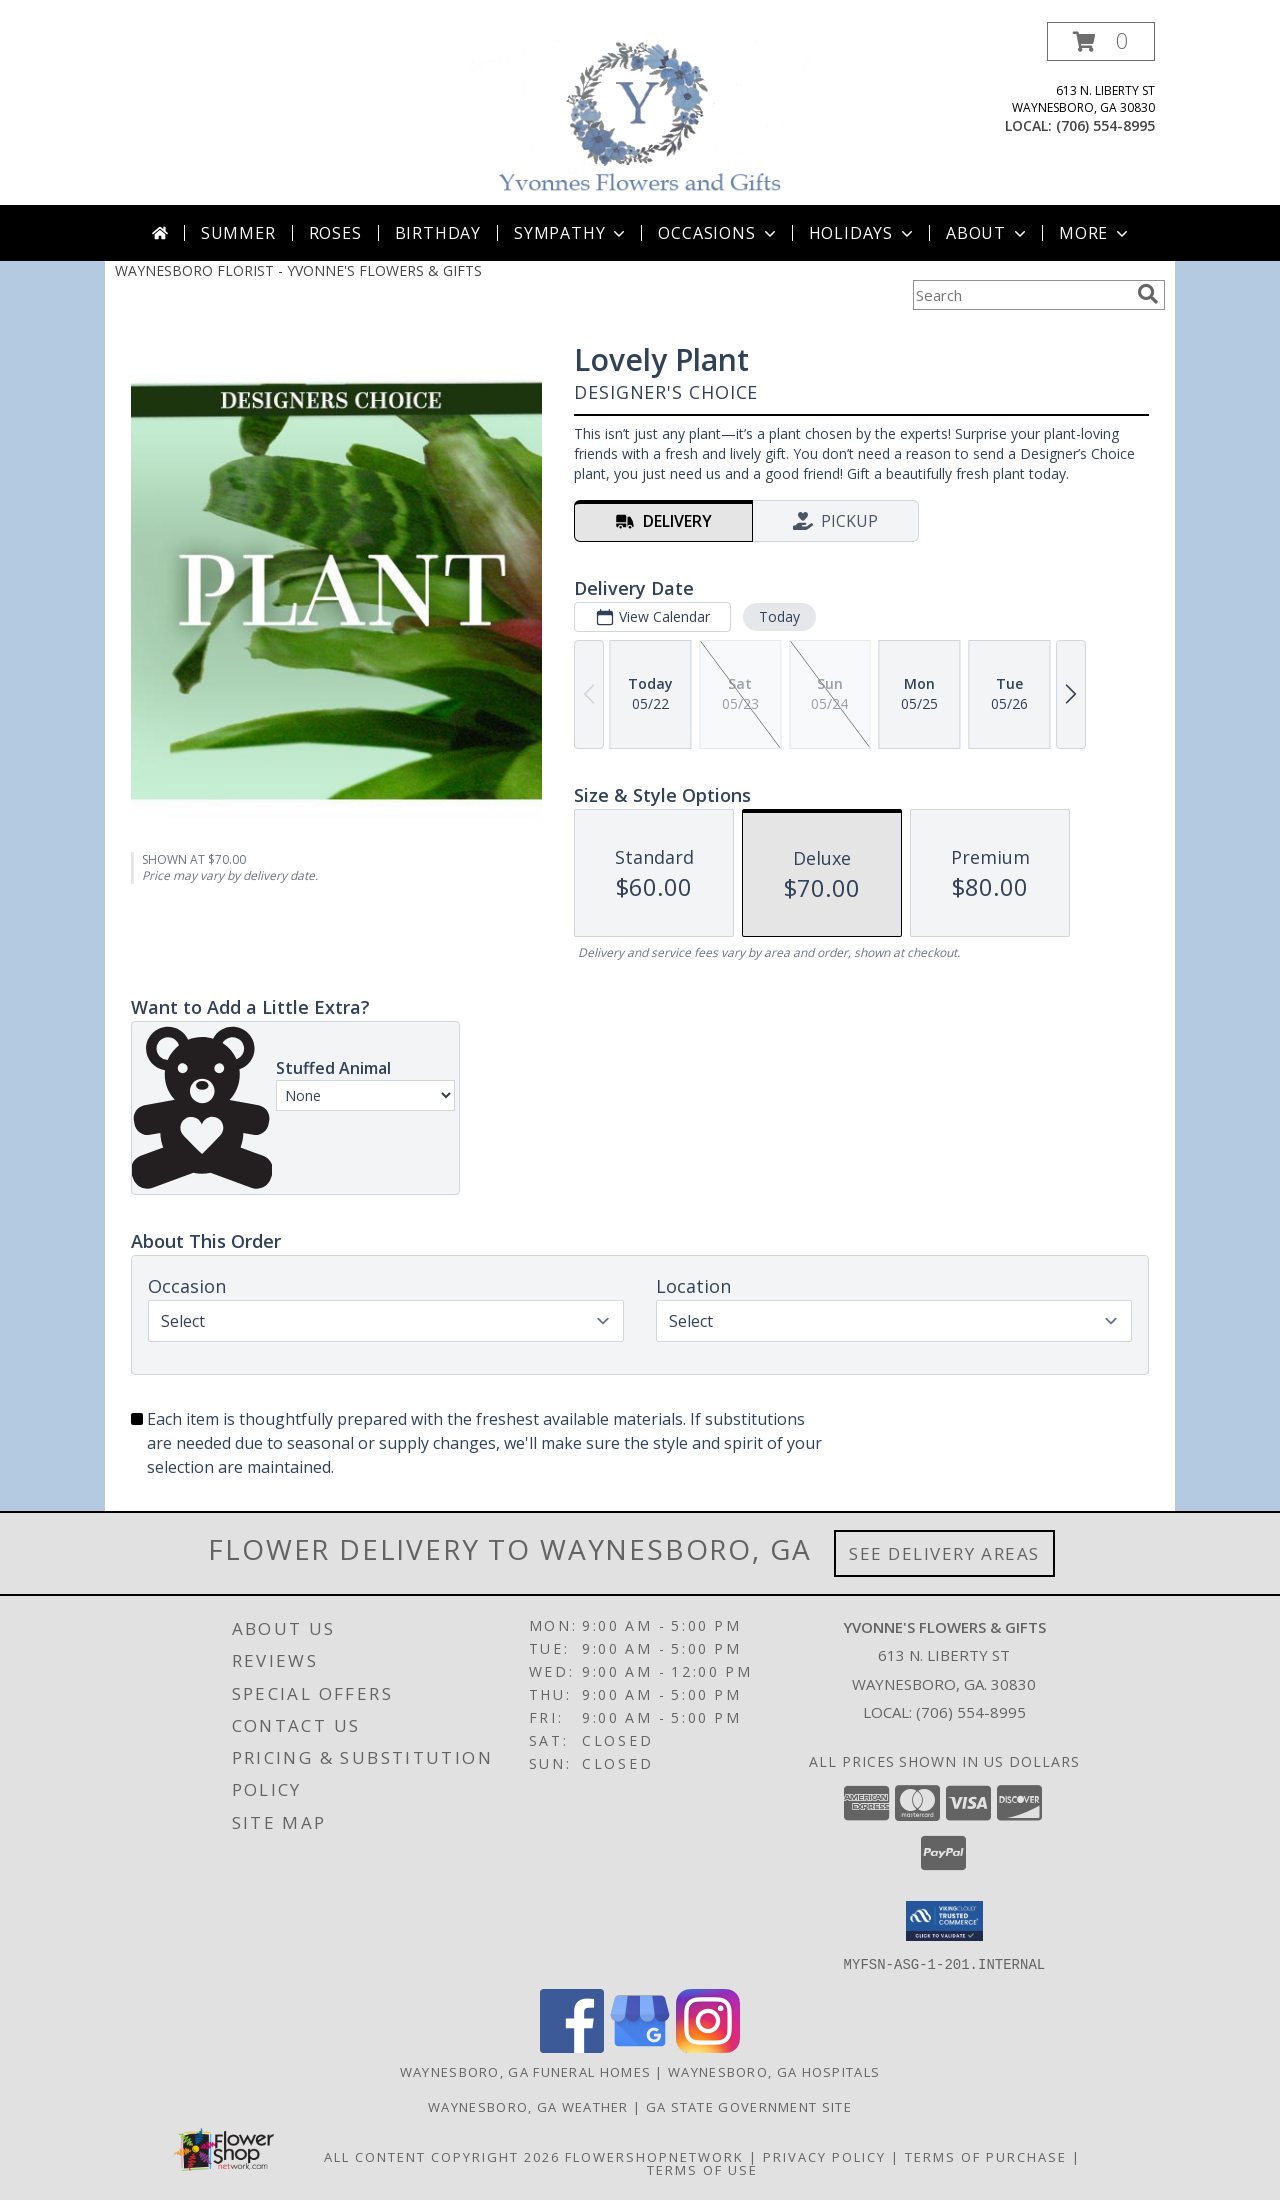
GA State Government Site (749, 2106)
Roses (335, 233)
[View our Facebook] (572, 2046)
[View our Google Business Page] (640, 2046)
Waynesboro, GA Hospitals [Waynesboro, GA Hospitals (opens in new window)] (774, 2071)
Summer (238, 233)
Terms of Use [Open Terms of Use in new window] (702, 2169)
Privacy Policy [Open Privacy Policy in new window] (824, 2156)
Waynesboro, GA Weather (528, 2106)
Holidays (863, 233)
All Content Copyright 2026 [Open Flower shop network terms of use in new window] (442, 2156)
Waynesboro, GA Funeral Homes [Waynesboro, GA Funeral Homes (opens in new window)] (525, 2071)
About (988, 233)
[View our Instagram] (708, 2046)
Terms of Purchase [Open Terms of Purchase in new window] (986, 2156)
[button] (1101, 41)
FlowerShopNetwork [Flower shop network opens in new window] (654, 2156)
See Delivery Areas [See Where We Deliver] (944, 1553)
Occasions (718, 233)
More (1095, 233)
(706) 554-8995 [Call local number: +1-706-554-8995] (1105, 125)
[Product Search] (1021, 295)
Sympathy (571, 233)
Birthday (438, 233)
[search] (1148, 294)
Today (779, 616)
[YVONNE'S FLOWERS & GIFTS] (642, 113)
